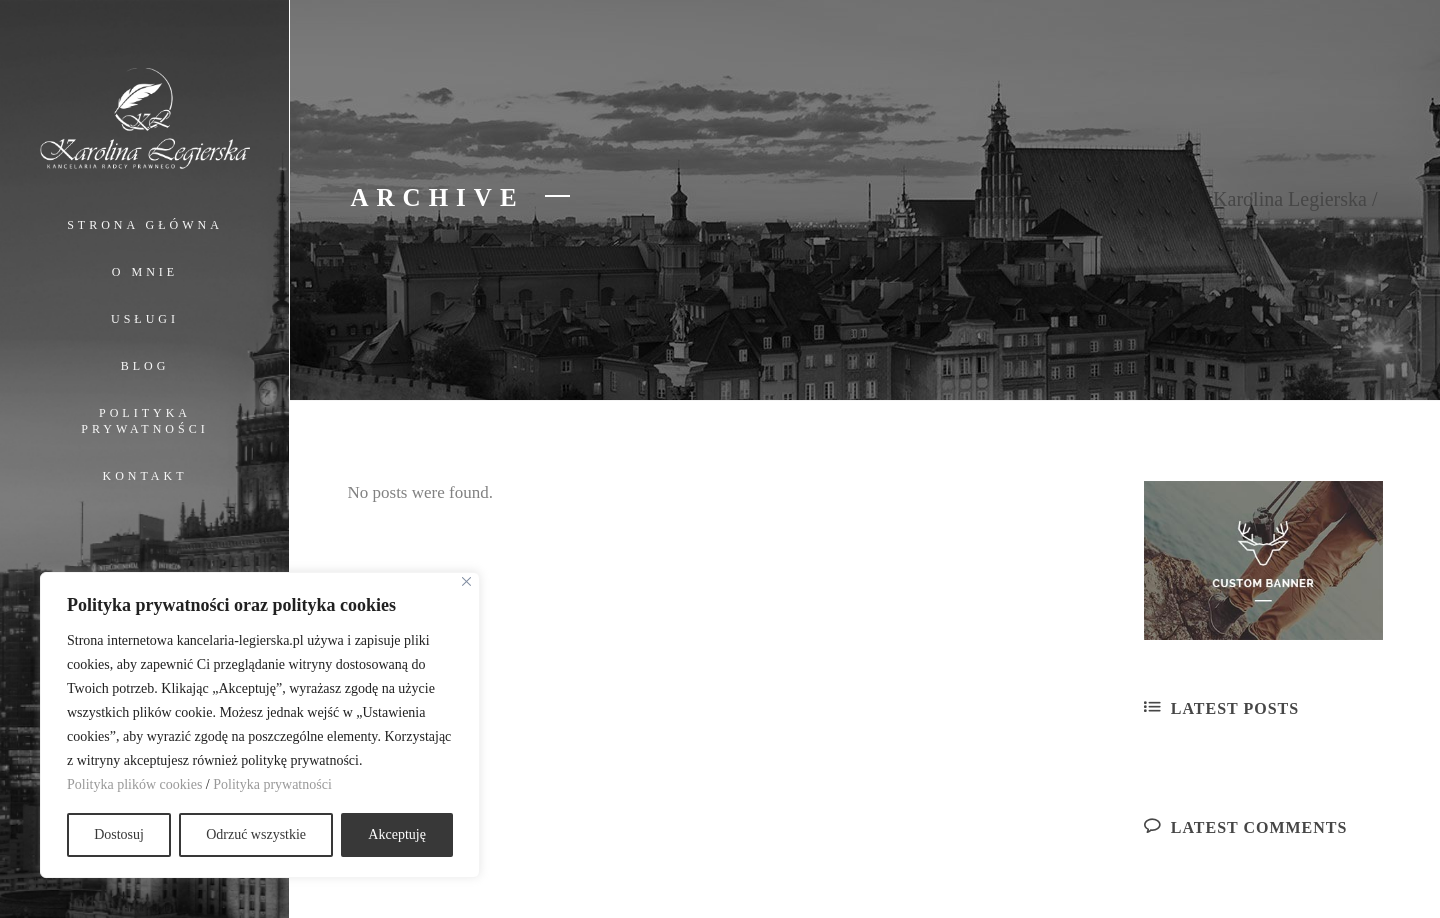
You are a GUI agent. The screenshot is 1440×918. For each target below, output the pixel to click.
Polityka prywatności (272, 784)
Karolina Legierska (1290, 199)
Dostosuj (119, 834)
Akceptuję (397, 834)
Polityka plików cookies (134, 784)
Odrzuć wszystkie (256, 834)
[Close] (466, 581)
